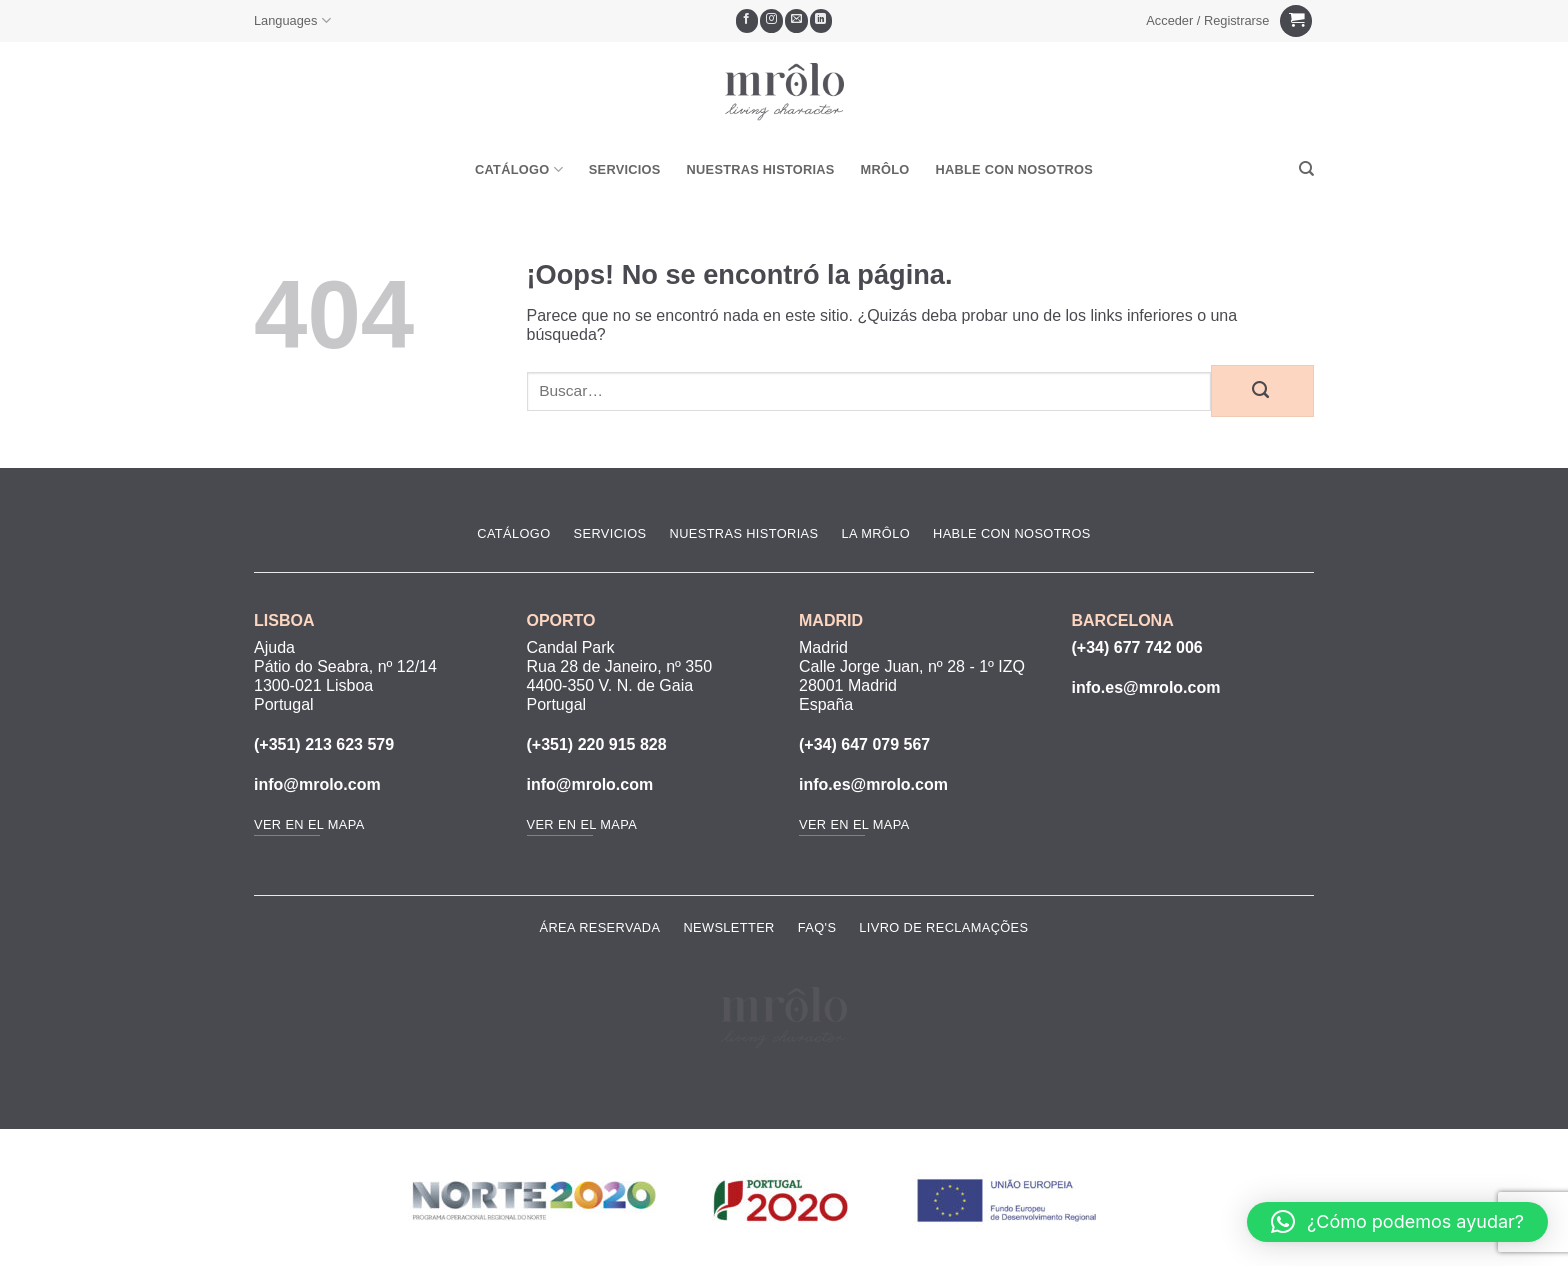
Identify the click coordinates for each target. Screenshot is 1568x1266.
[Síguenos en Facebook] (747, 21)
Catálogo (519, 169)
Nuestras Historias (761, 169)
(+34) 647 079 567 (864, 744)
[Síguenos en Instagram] (771, 21)
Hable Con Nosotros (1014, 169)
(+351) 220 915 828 (597, 744)
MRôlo (885, 169)
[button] (1208, 21)
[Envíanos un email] (796, 21)
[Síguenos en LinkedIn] (821, 21)
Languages (292, 20)
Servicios (625, 169)
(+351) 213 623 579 (324, 744)
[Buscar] (1306, 169)
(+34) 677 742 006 (1137, 647)
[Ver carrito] (1296, 21)
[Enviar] (1262, 391)
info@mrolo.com (317, 784)
